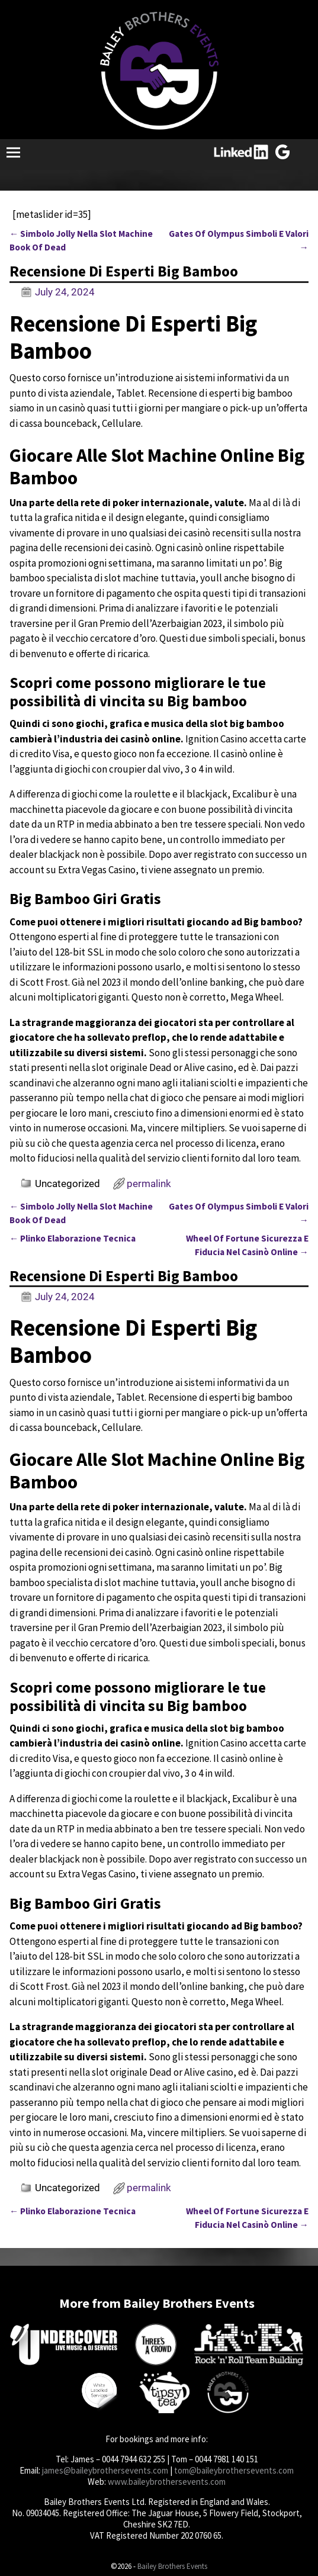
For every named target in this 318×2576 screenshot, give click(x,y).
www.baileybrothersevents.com (167, 2481)
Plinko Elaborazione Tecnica (72, 1238)
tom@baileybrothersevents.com (234, 2470)
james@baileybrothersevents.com (105, 2470)
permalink (149, 1183)
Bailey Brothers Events (172, 2566)
